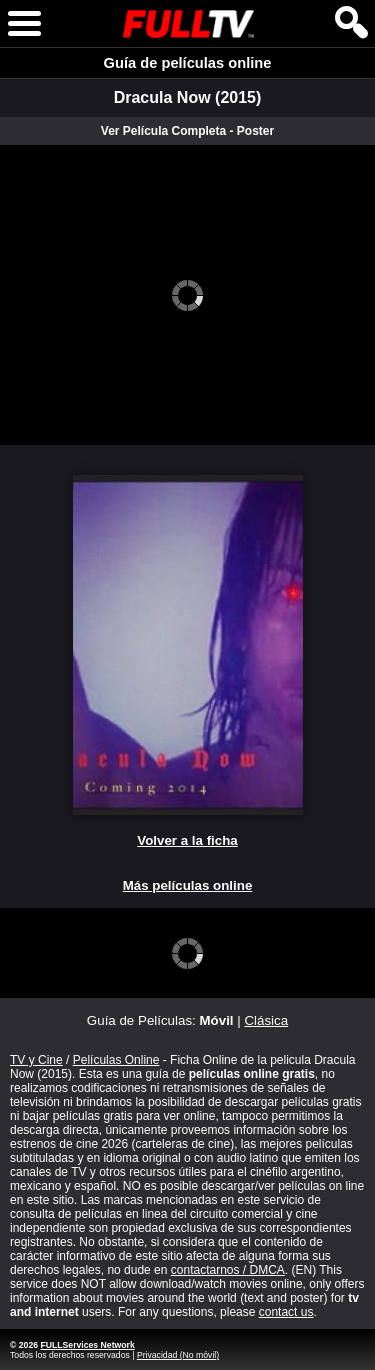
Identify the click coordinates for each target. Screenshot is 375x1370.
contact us (286, 1312)
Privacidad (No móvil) (178, 1355)
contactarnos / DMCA (228, 1270)
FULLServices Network (87, 1345)
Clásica (266, 1020)
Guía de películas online (188, 63)
